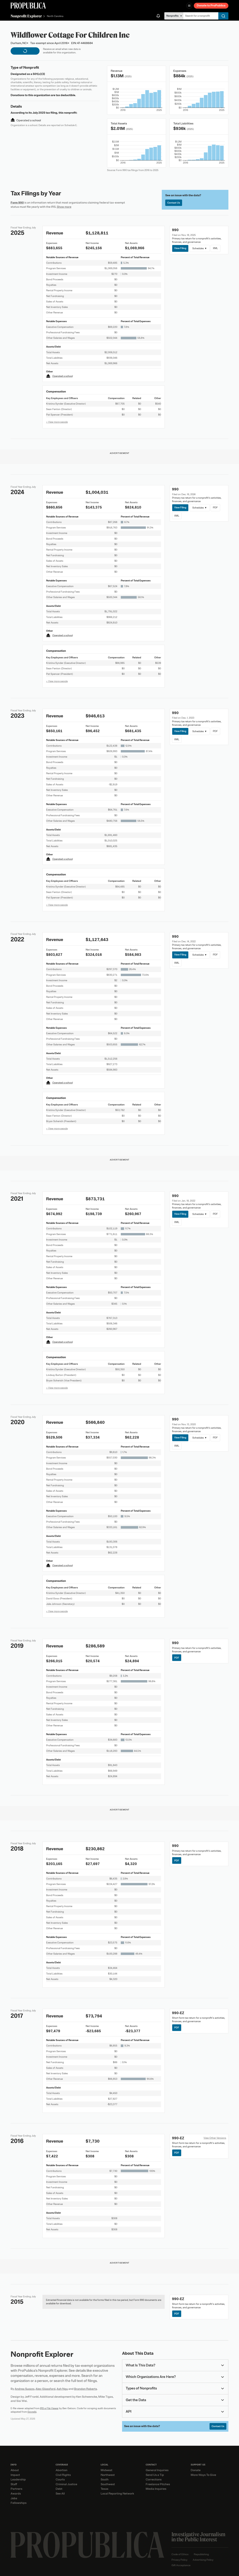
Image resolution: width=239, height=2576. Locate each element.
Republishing (201, 2554)
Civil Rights (63, 2475)
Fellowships (19, 2503)
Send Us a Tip (155, 2475)
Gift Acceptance (181, 2565)
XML (215, 248)
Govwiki (31, 2411)
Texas (104, 2489)
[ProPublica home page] (87, 2545)
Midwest (106, 2470)
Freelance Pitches (158, 2484)
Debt (59, 2489)
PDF (215, 507)
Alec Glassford (45, 2389)
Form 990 (17, 202)
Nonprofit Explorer (26, 16)
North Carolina (55, 16)
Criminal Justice (66, 2484)
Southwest (108, 2484)
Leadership (18, 2479)
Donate (196, 2470)
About (15, 2470)
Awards (16, 2493)
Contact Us (173, 202)
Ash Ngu (62, 2389)
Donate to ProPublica (211, 5)
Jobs (14, 2498)
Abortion (61, 2470)
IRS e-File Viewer (49, 2408)
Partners (16, 2489)
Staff (14, 2484)
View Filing (180, 248)
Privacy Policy (179, 2559)
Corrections (154, 2479)
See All (60, 2493)
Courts (60, 2479)
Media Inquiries (156, 2489)
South (105, 2479)
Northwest (108, 2475)
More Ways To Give (203, 2475)
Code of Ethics (179, 2554)
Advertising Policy (203, 2559)
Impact (15, 2475)
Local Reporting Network (117, 2493)
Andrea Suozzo (24, 2389)
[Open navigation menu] (189, 6)
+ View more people (57, 422)
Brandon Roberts (85, 2389)
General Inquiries (157, 2470)
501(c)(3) (39, 74)
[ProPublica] (28, 6)
